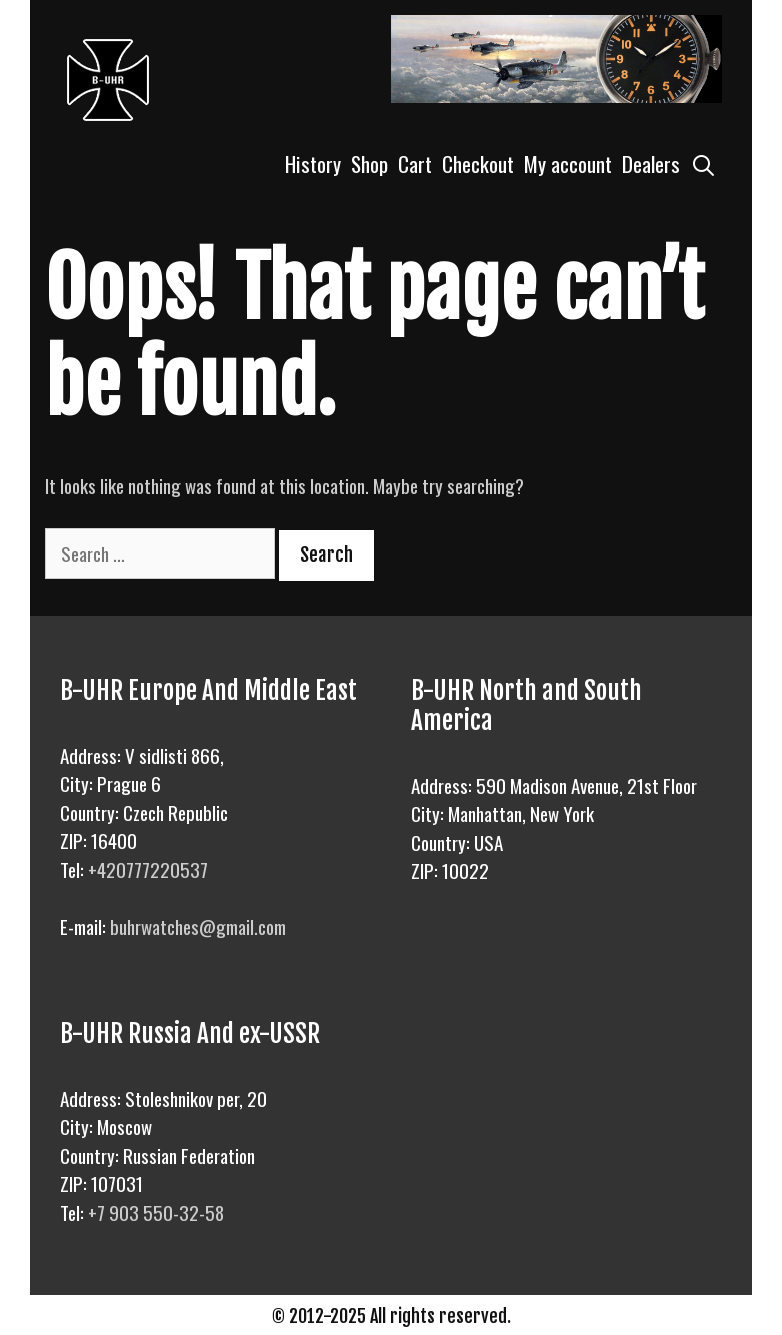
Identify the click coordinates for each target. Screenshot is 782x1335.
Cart (415, 163)
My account (568, 163)
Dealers (651, 163)
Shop (369, 163)
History (313, 163)
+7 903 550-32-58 (156, 1212)
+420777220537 (148, 869)
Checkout (478, 163)
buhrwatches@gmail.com (198, 926)
